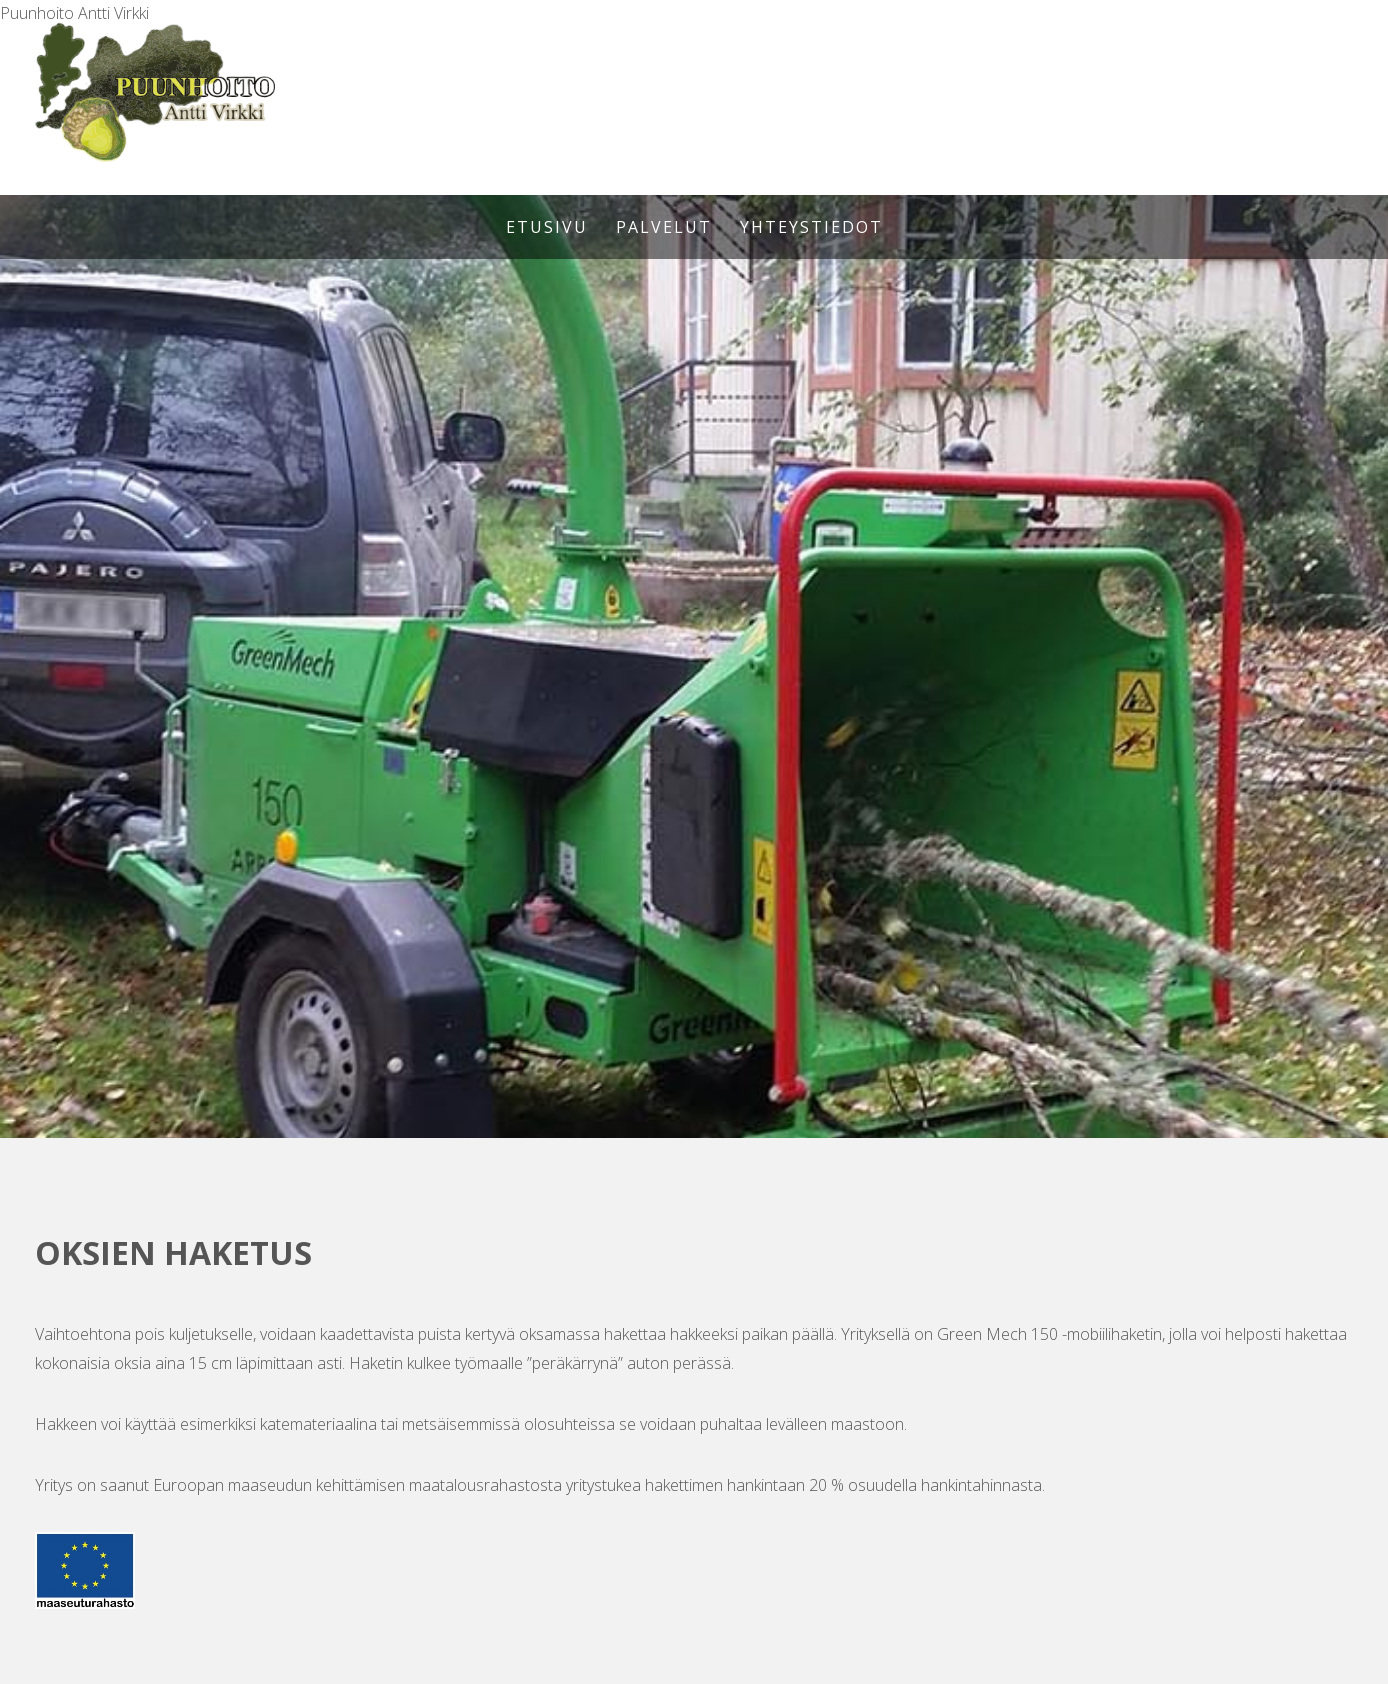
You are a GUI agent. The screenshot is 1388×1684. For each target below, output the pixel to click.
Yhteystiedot (811, 227)
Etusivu (547, 227)
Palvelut (664, 227)
